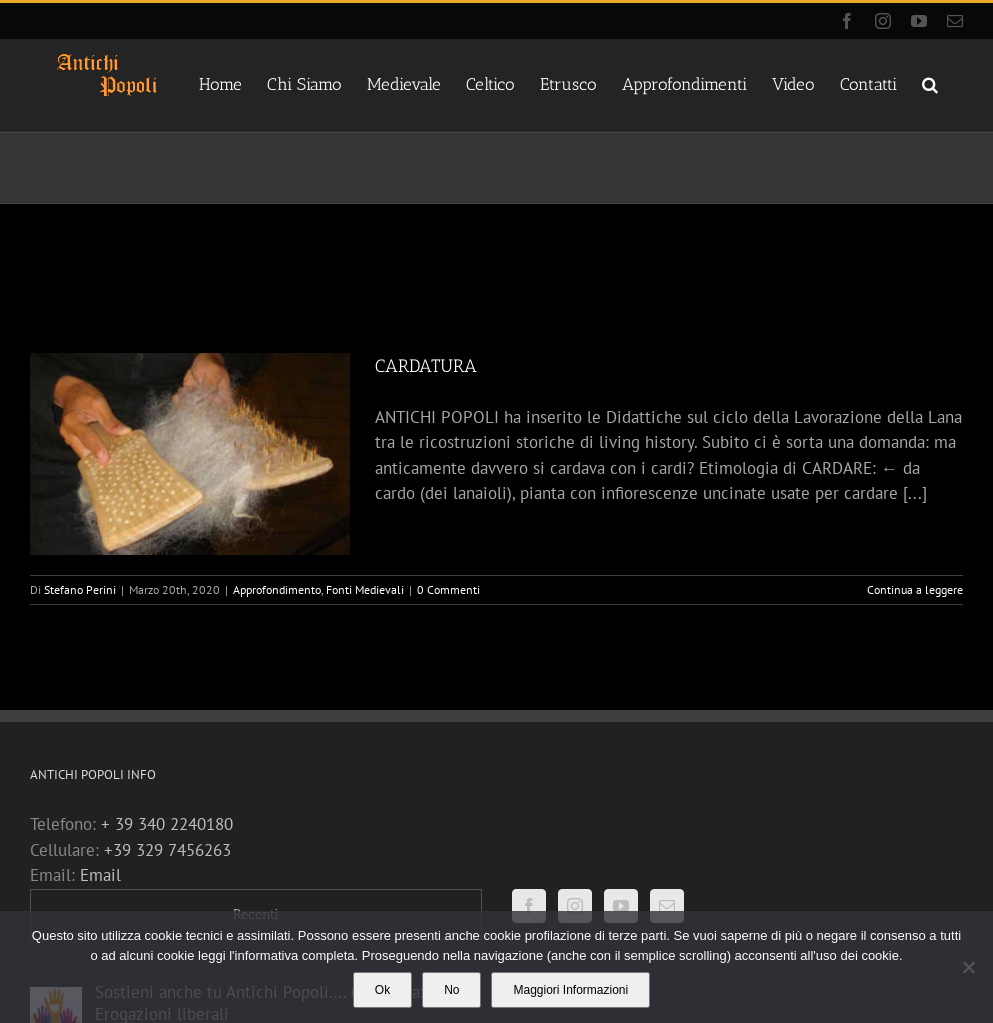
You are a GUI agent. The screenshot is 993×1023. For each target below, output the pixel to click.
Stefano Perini (80, 589)
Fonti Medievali (365, 589)
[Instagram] (575, 906)
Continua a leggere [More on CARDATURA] (915, 589)
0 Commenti (448, 589)
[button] (930, 83)
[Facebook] (529, 906)
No (451, 990)
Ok (382, 990)
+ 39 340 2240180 (167, 824)
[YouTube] (621, 906)
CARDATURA (426, 366)
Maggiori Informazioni (570, 990)
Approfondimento (277, 589)
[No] (968, 967)
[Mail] (667, 906)
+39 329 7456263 (167, 850)
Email (100, 875)
